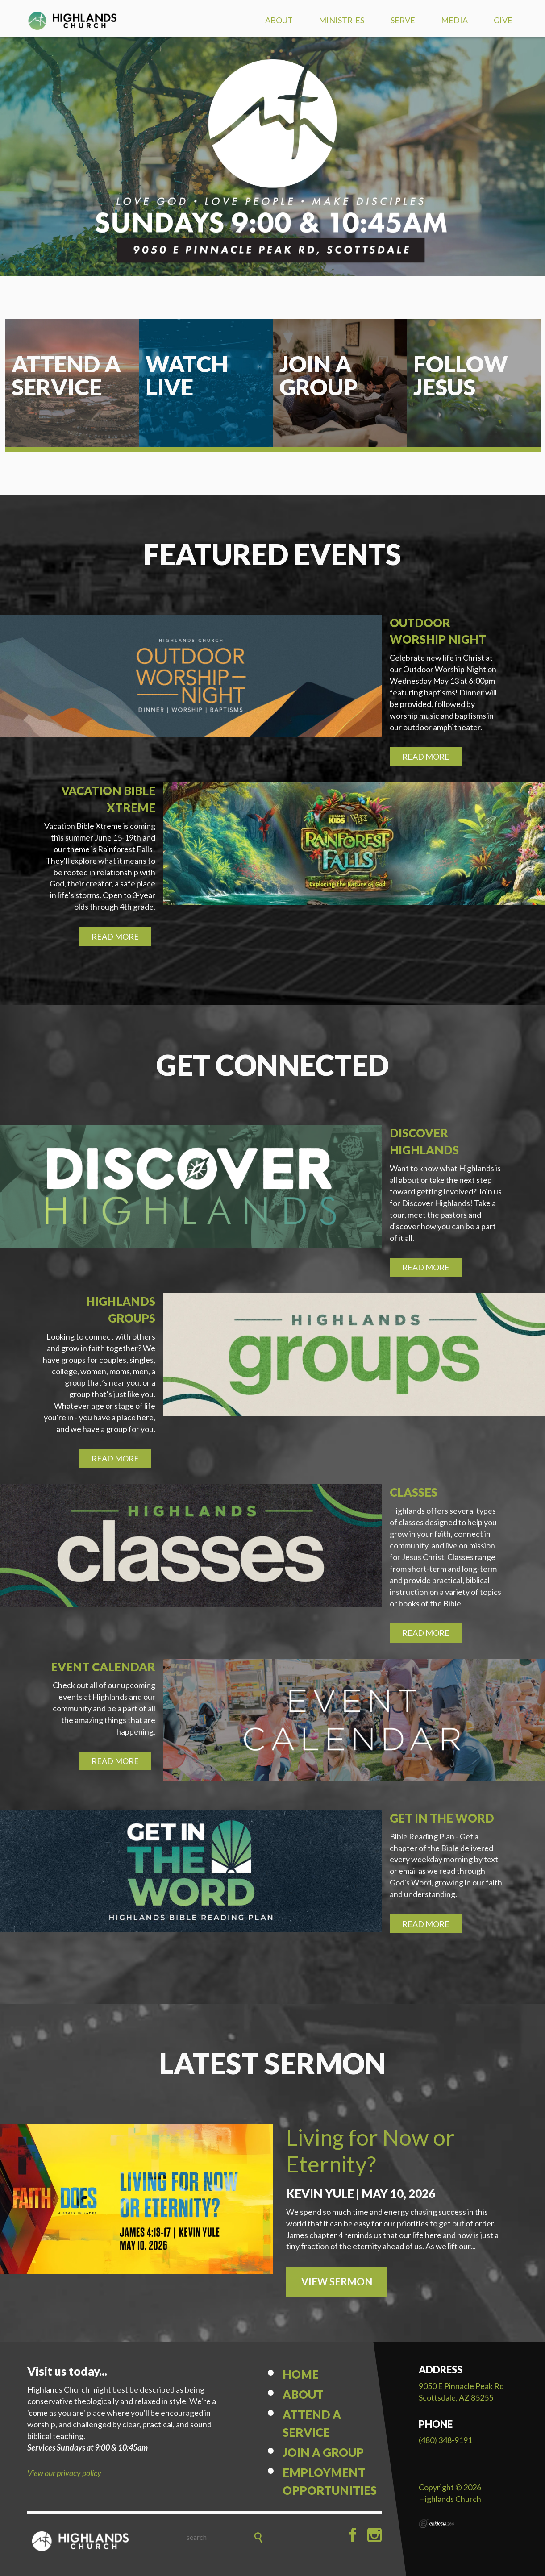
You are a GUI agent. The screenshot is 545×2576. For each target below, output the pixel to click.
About (279, 20)
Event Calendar (103, 1667)
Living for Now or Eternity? (370, 2150)
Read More (425, 757)
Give (503, 20)
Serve (403, 20)
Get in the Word (442, 1818)
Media (454, 20)
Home (301, 2374)
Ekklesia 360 (436, 2523)
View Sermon (336, 2282)
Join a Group (323, 2452)
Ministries (341, 20)
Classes (413, 1492)
